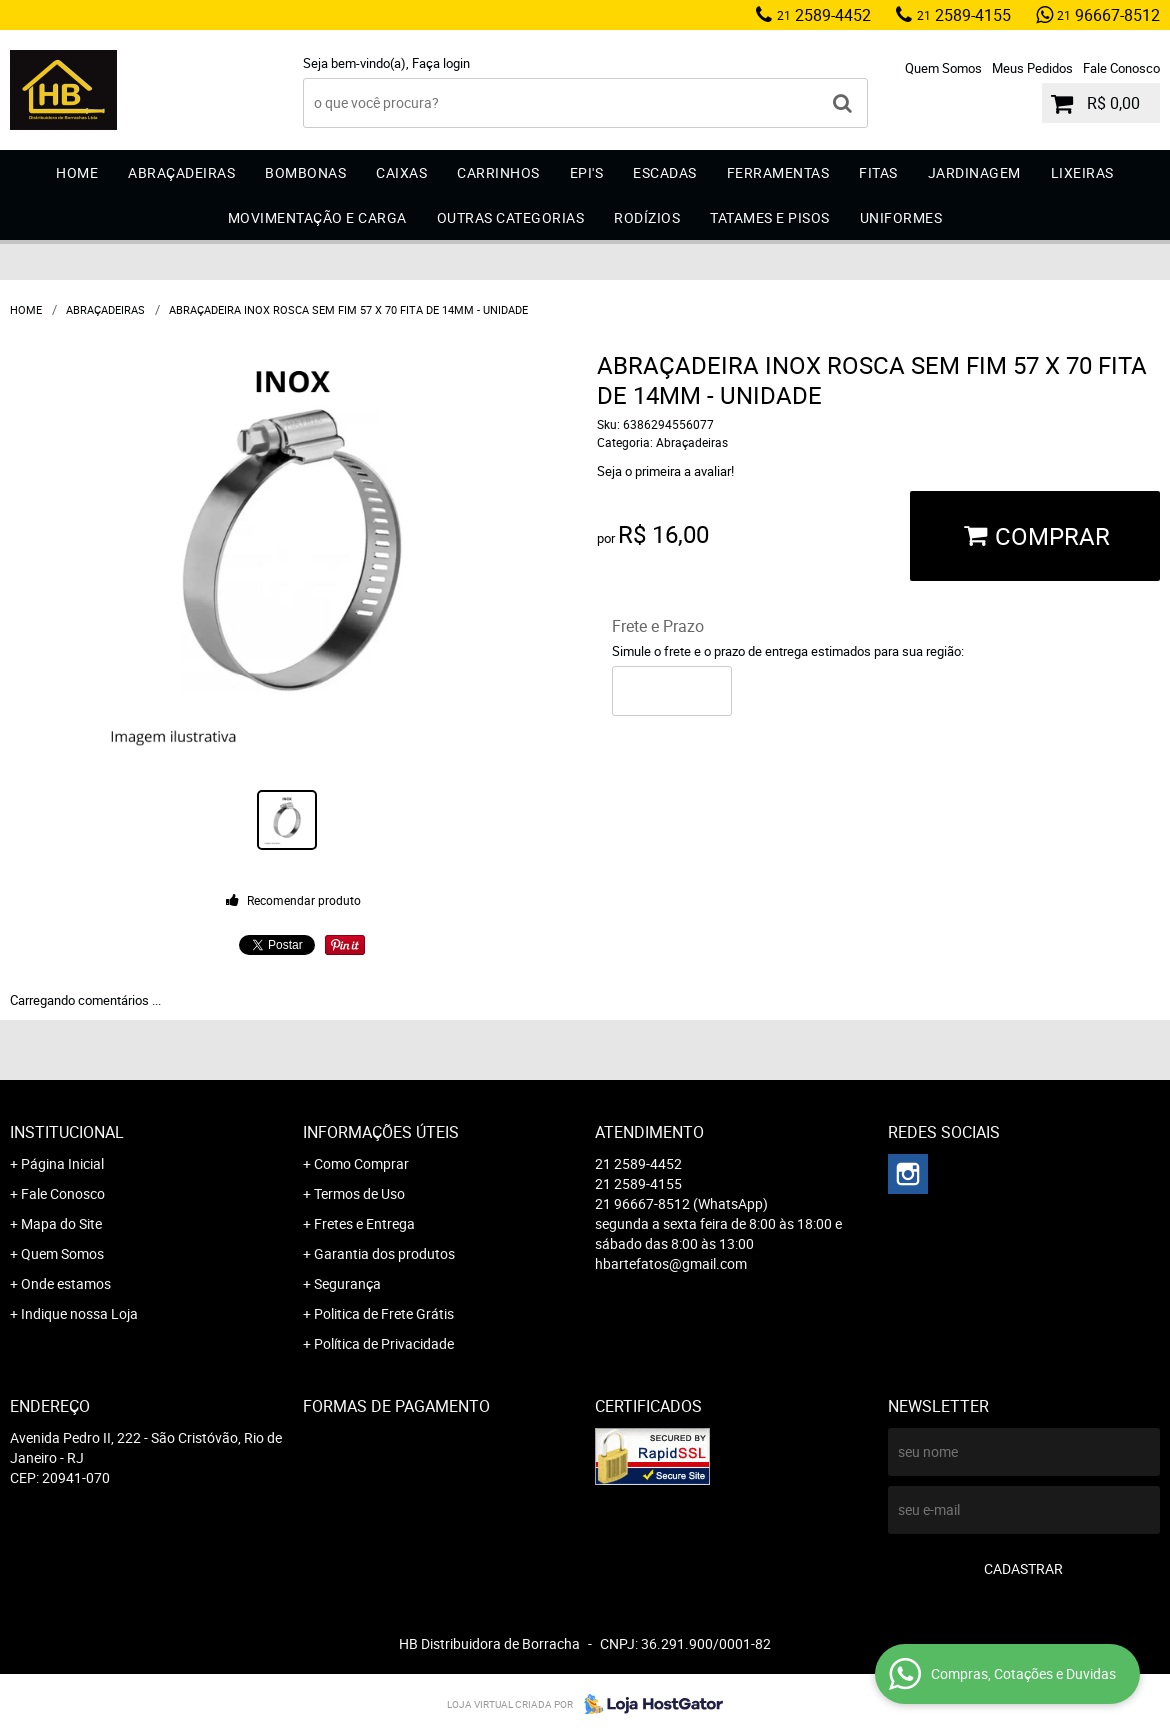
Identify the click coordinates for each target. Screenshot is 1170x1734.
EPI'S (587, 172)
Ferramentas (778, 172)
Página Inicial (62, 1163)
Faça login (441, 63)
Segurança (347, 1283)
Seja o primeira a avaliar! (665, 471)
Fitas (878, 172)
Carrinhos (498, 172)
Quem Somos (943, 68)
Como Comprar (361, 1163)
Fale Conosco (1121, 68)
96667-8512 (1108, 15)
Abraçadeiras (181, 172)
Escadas (665, 172)
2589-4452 (824, 15)
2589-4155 (964, 15)
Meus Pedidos (1032, 68)
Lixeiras (1082, 172)
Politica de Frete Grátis (384, 1313)
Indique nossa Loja (79, 1313)
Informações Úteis (381, 1132)
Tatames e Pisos (770, 217)
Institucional (67, 1132)
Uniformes (901, 217)
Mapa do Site (61, 1223)
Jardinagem (974, 172)
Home (77, 172)
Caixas (401, 172)
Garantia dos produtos (384, 1253)
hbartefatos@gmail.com (671, 1263)
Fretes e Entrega (364, 1223)
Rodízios (647, 217)
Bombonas (305, 172)
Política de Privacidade (384, 1343)
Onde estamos (66, 1283)
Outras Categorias (511, 217)
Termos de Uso (359, 1193)
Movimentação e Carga (317, 217)
